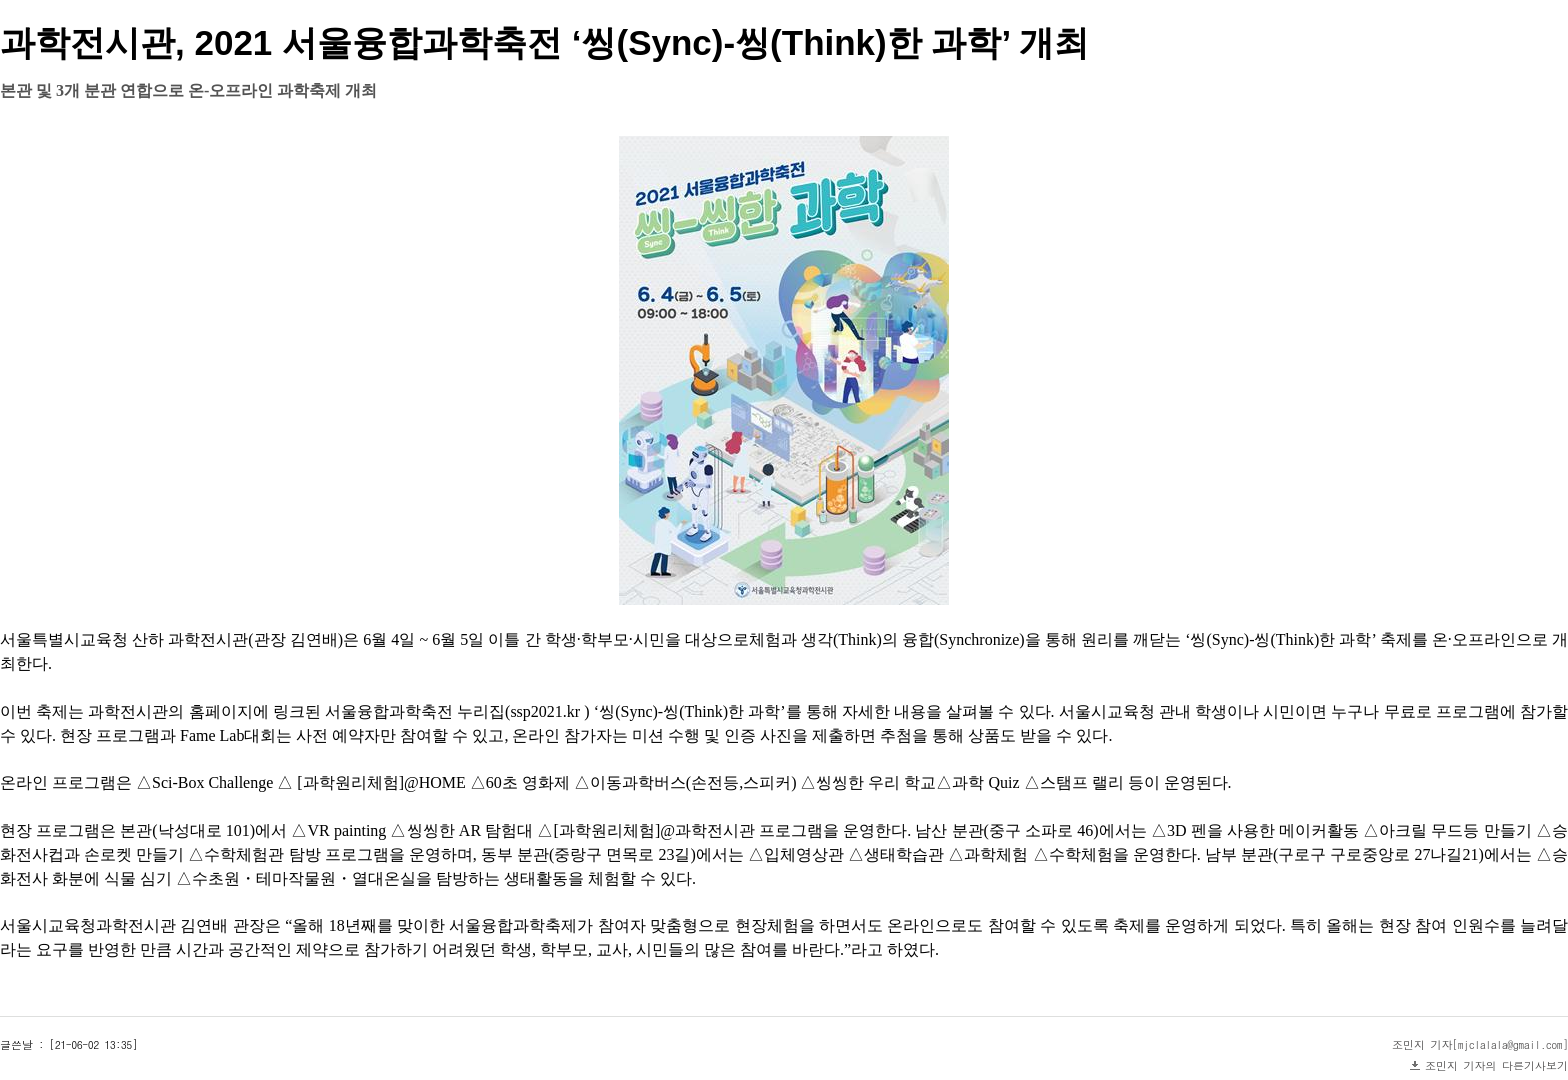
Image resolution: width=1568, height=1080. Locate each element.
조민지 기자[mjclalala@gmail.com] (1480, 1044)
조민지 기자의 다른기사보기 (1496, 1065)
